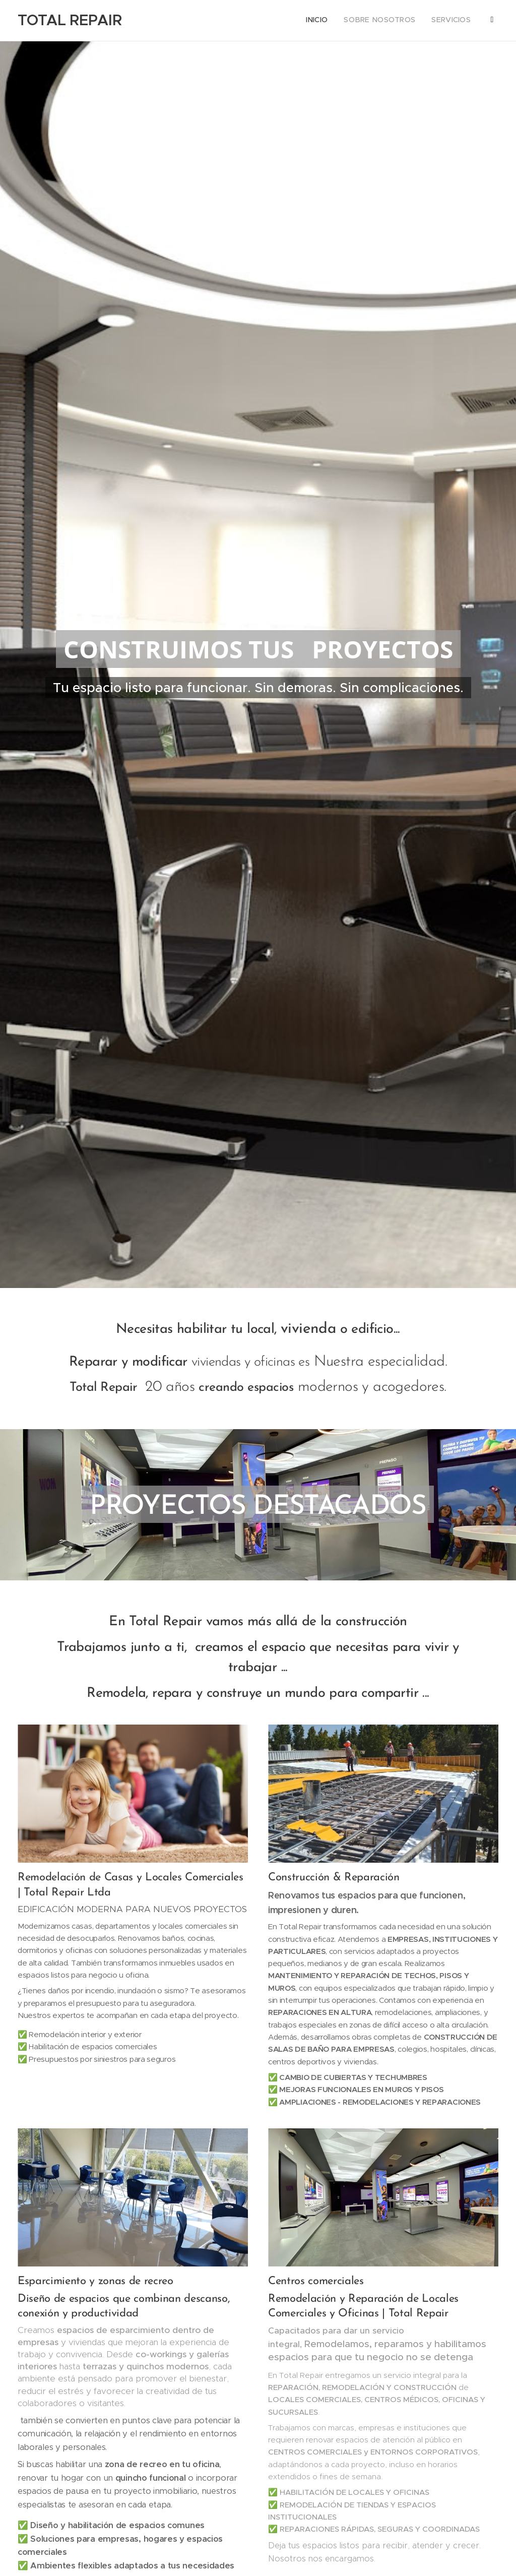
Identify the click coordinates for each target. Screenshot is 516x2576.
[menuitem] (436, 20)
